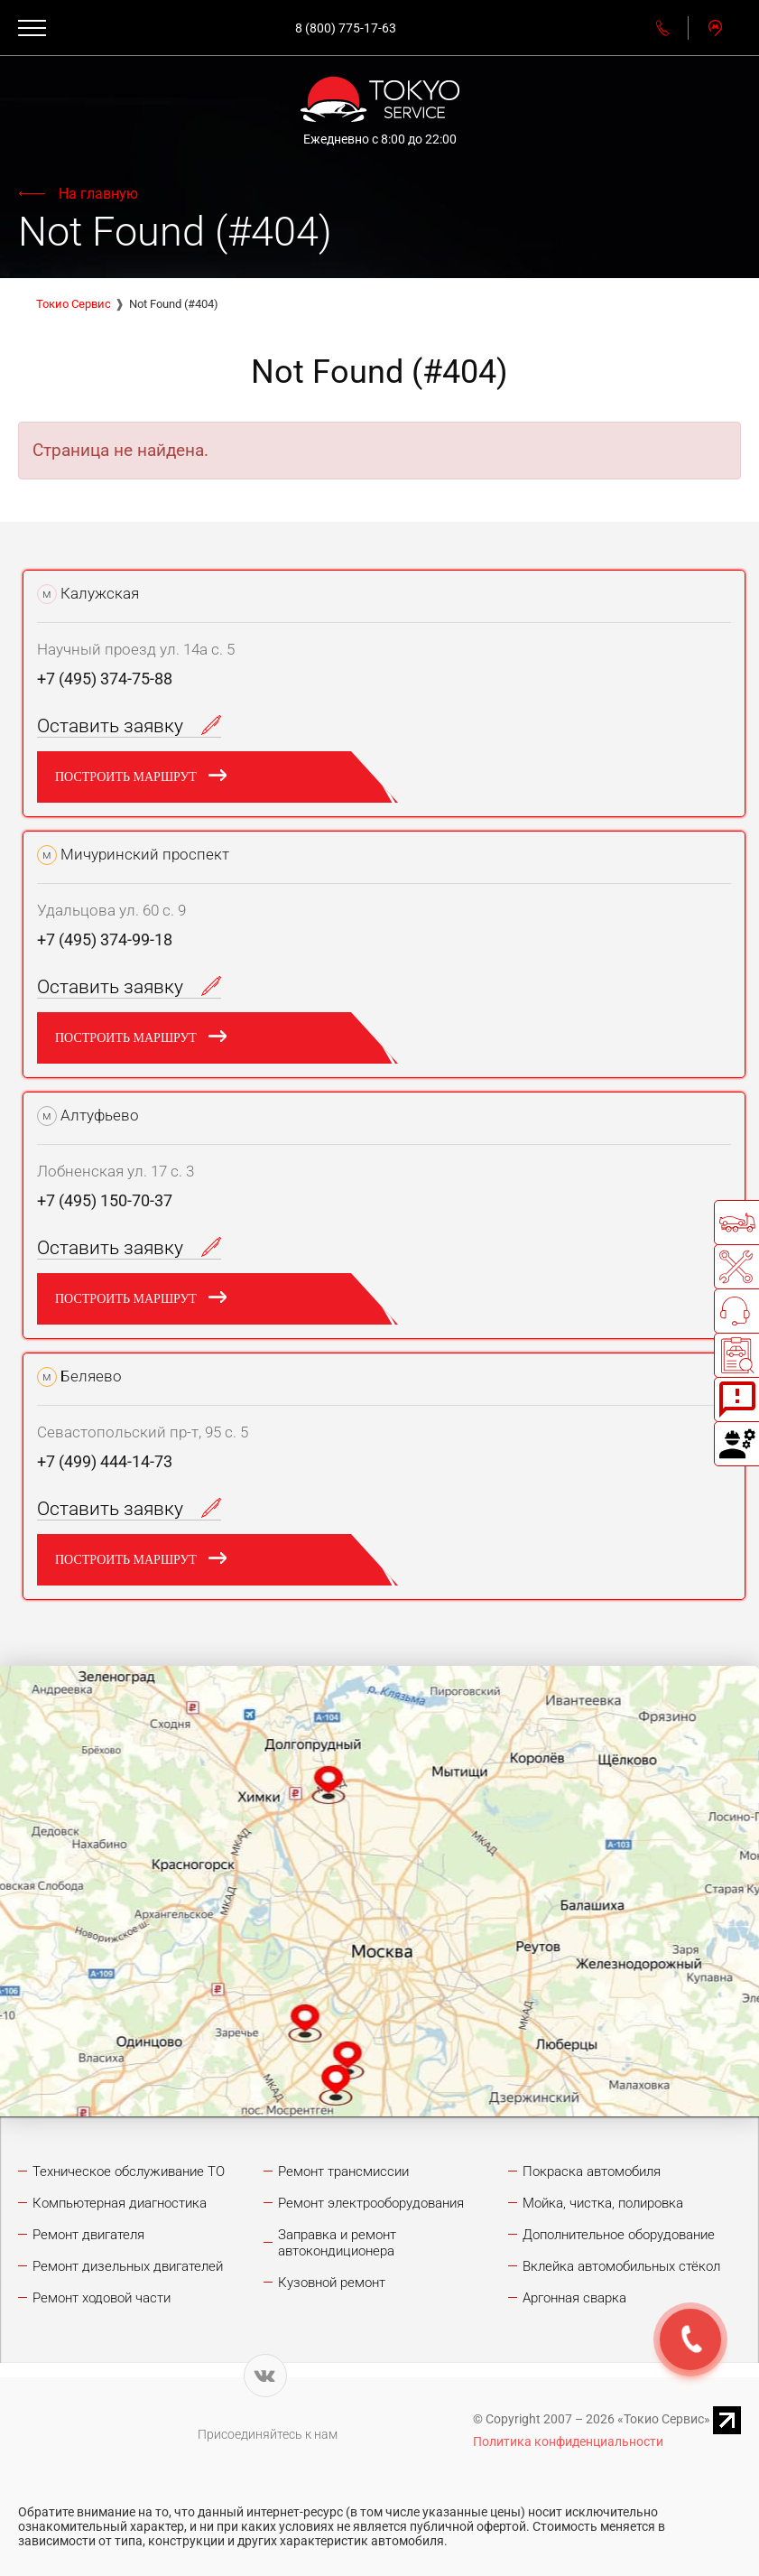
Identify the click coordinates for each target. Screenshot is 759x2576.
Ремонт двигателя (88, 2235)
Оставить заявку (129, 726)
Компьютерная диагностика (119, 2203)
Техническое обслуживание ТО (128, 2171)
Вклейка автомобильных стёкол (621, 2266)
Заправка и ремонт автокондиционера (337, 2243)
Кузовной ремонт (331, 2282)
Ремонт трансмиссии (343, 2171)
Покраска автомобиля (592, 2171)
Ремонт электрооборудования (371, 2203)
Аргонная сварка (574, 2298)
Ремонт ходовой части (101, 2298)
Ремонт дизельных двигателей (127, 2266)
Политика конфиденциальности (568, 2441)
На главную (98, 193)
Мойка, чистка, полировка (603, 2203)
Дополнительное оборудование (619, 2235)
